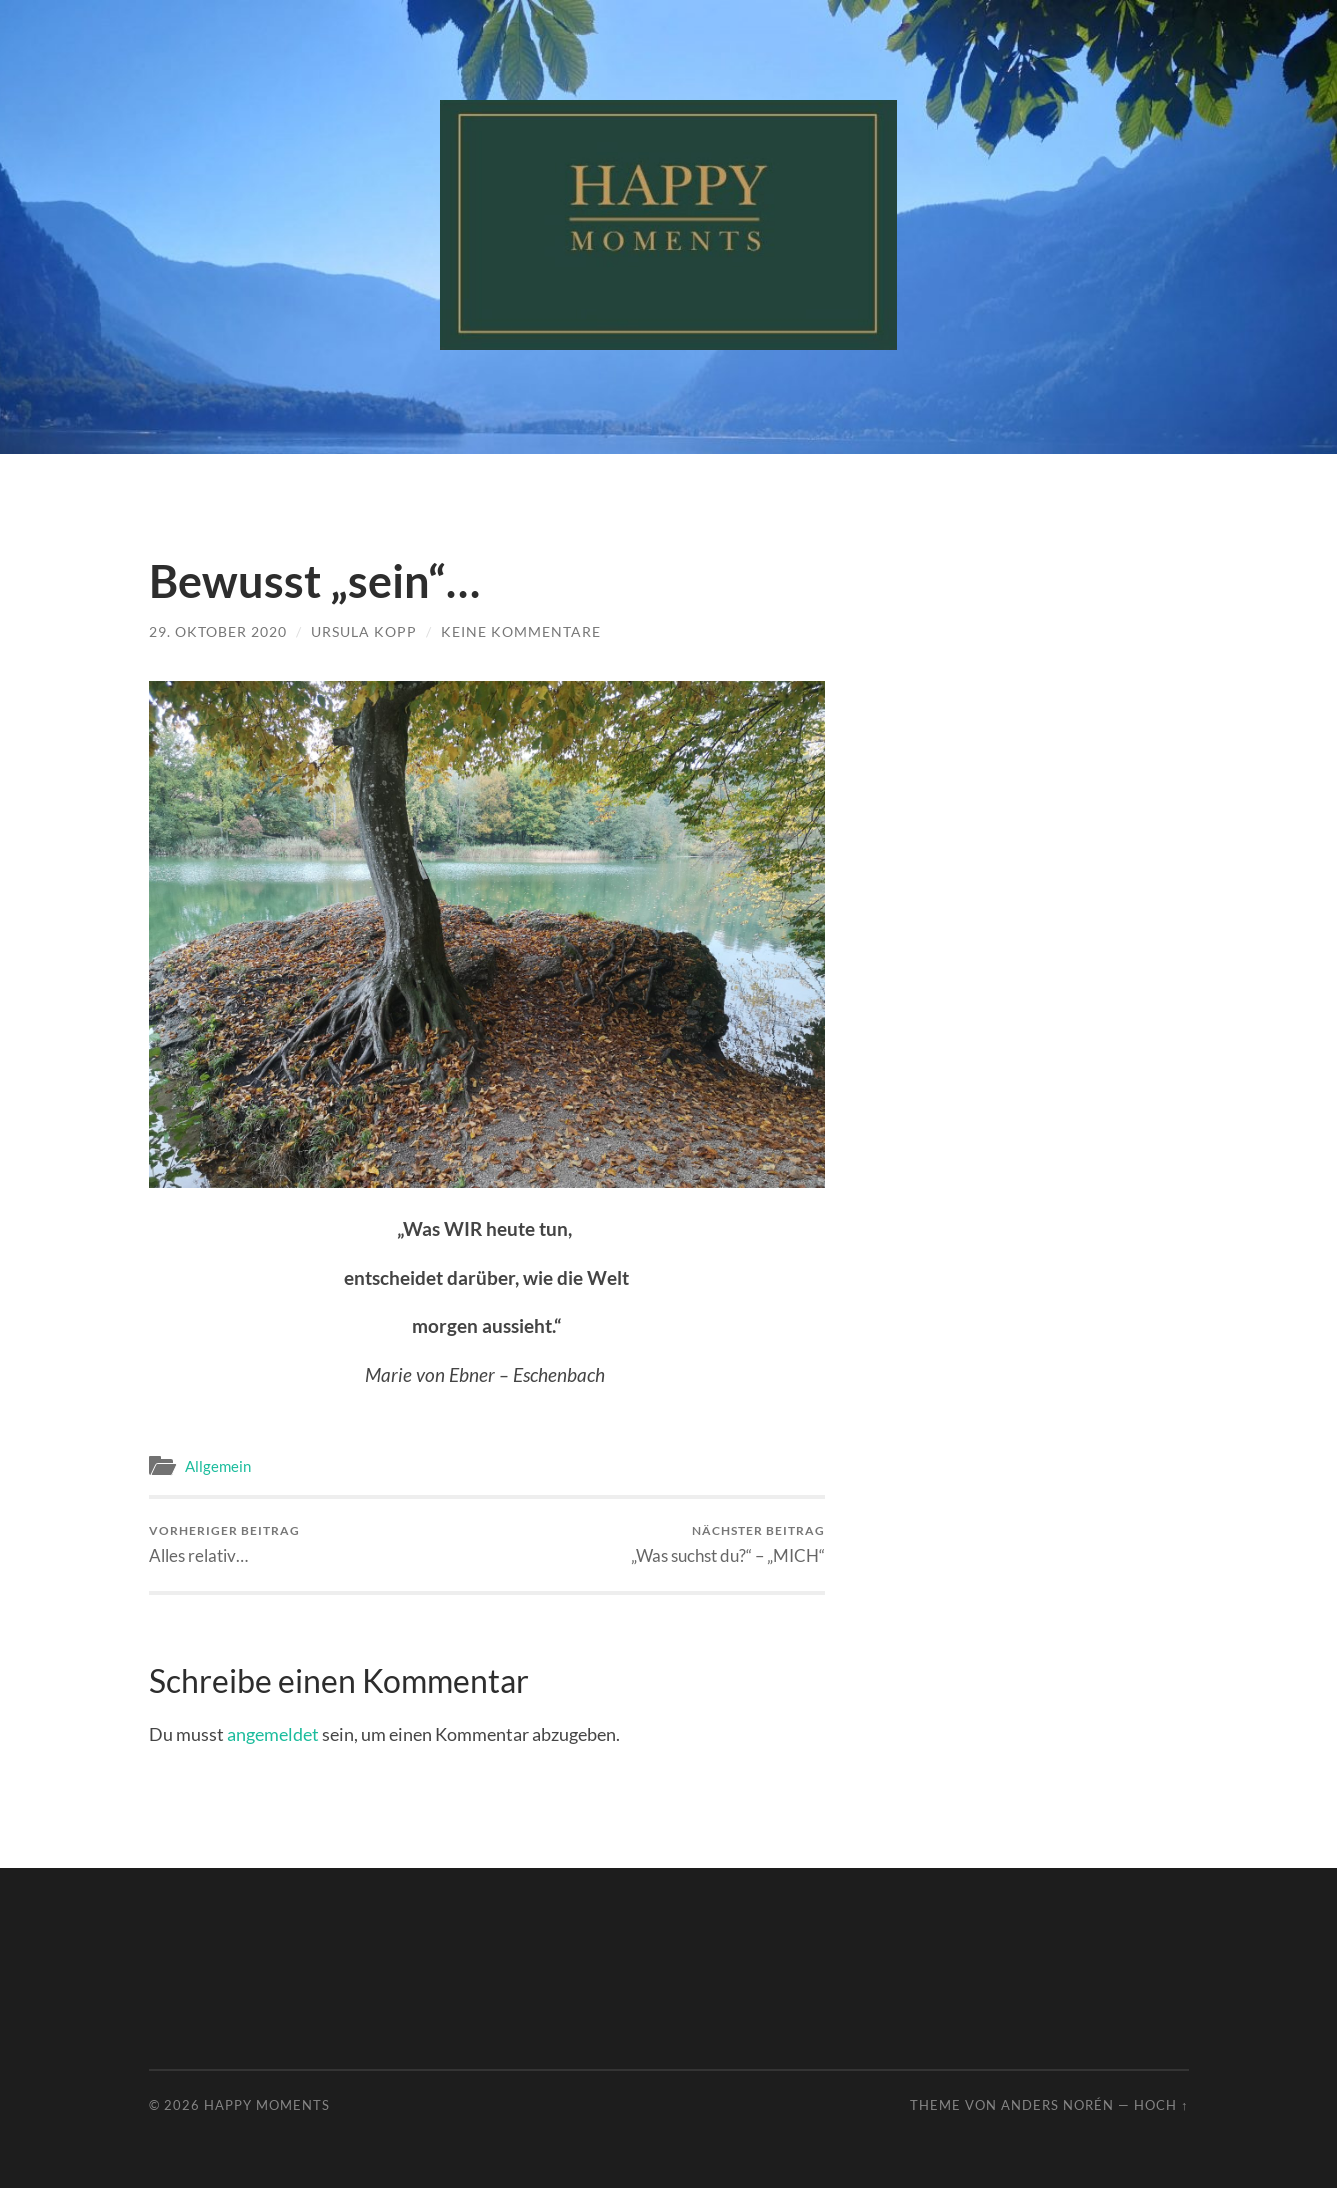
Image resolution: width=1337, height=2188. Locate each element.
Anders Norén (1057, 2105)
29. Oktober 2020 (218, 631)
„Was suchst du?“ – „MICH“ (728, 1544)
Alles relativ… (224, 1544)
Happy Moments (267, 2105)
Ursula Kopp (364, 631)
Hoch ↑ (1161, 2105)
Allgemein (218, 1466)
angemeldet (273, 1734)
